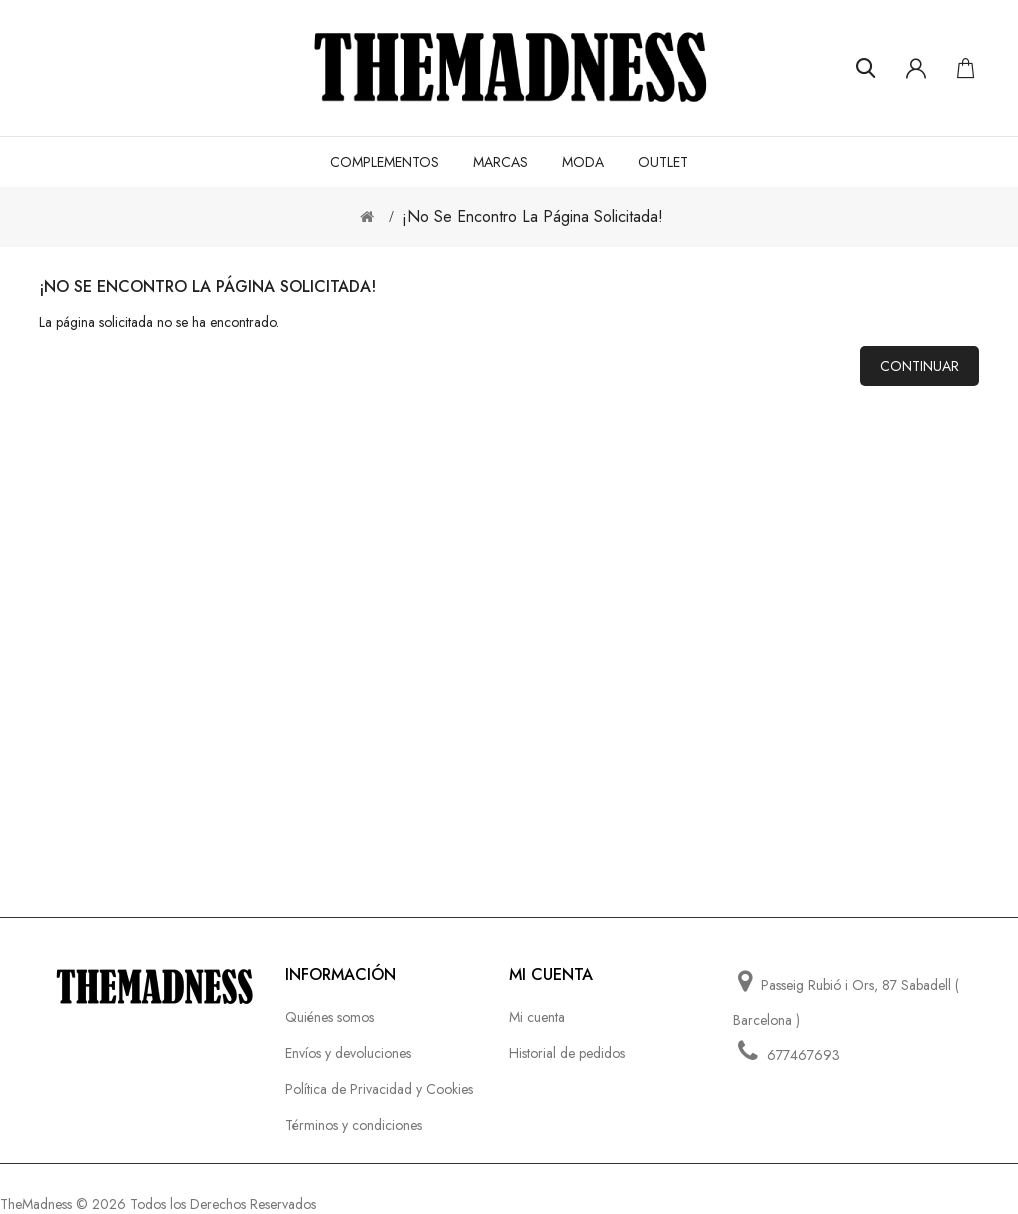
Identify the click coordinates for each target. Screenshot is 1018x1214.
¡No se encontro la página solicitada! (532, 216)
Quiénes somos (329, 1017)
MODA (583, 162)
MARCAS (500, 162)
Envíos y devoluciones (348, 1053)
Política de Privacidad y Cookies (379, 1089)
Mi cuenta (537, 1017)
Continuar (919, 366)
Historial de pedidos (567, 1053)
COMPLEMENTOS (384, 162)
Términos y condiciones (353, 1125)
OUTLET (663, 162)
